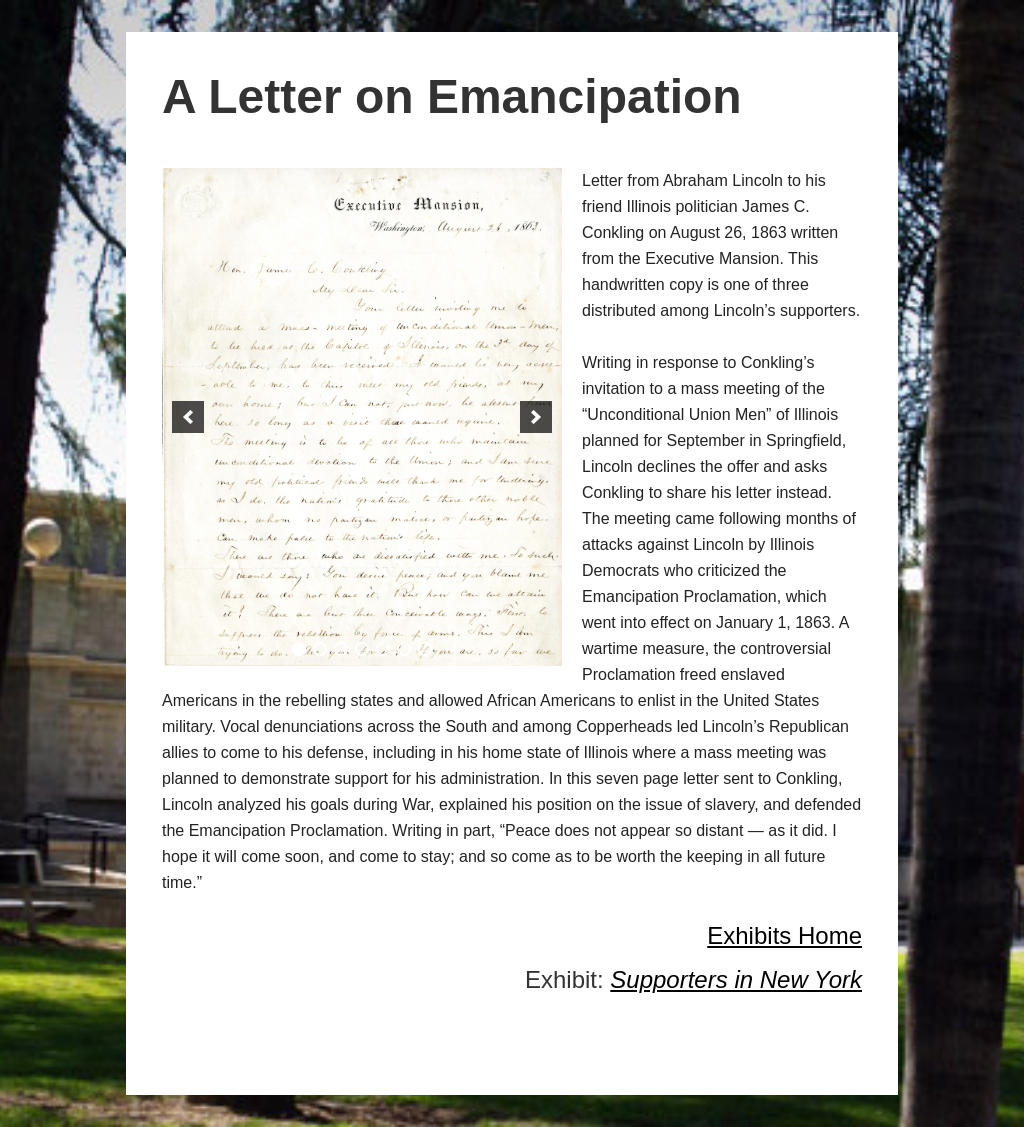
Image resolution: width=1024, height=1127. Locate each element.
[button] (188, 417)
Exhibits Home (784, 935)
